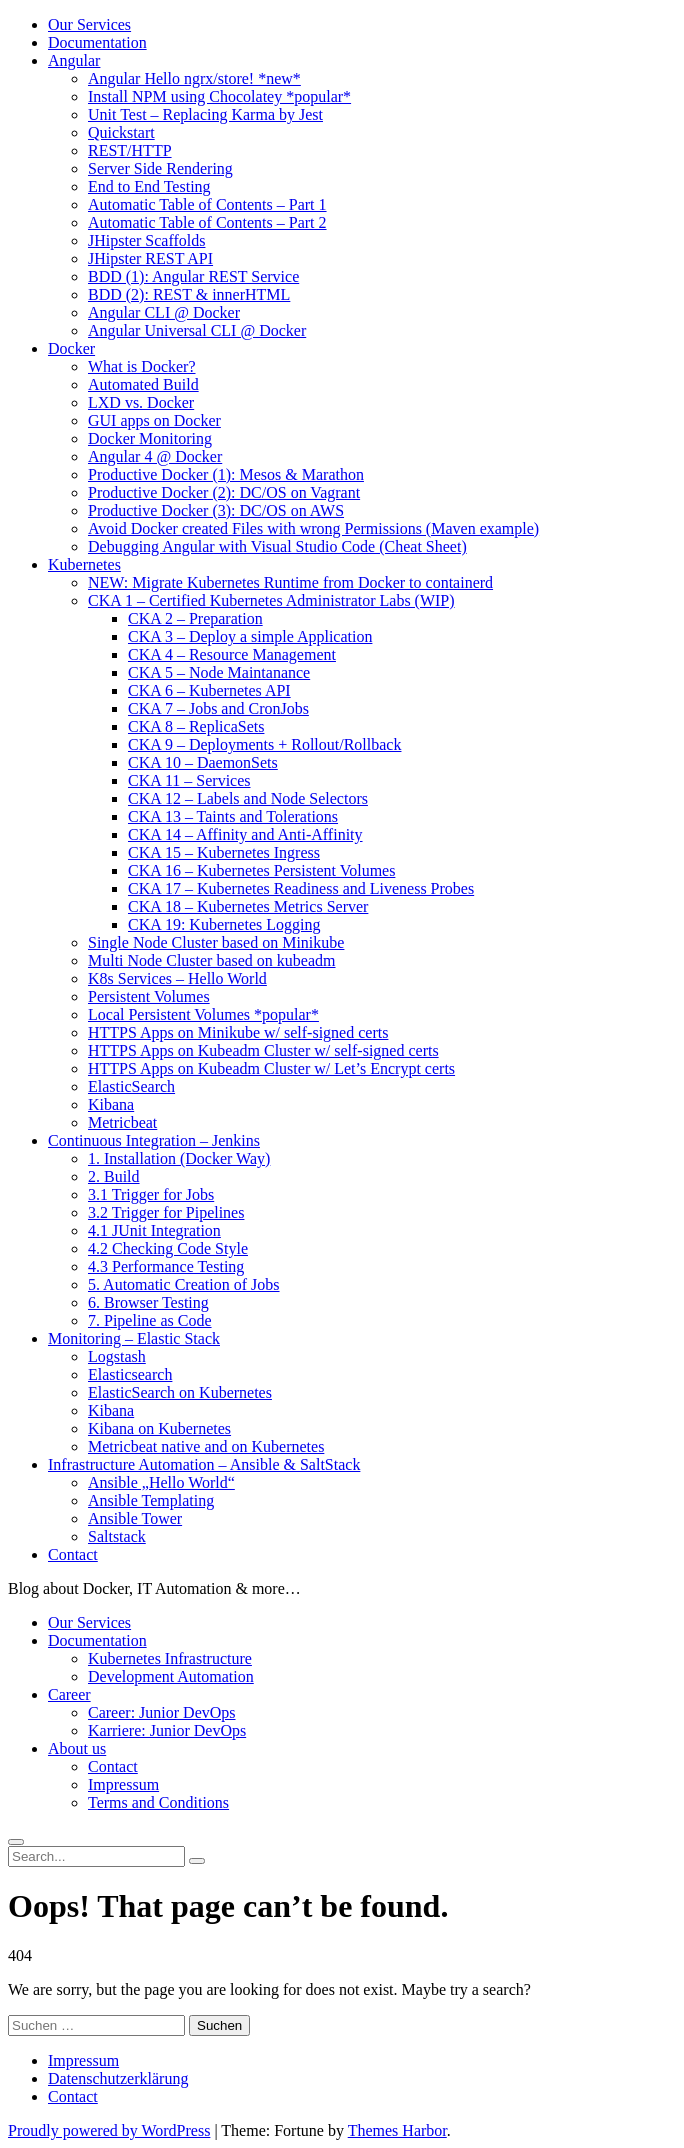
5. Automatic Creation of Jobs (184, 1284)
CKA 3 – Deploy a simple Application (250, 636)
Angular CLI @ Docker (164, 312)
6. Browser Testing (148, 1302)
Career (69, 1694)
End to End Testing (149, 186)
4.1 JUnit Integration (154, 1230)
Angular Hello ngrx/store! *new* (194, 78)
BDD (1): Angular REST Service (193, 276)
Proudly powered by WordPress (109, 2130)
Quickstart (121, 132)
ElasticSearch (131, 1086)
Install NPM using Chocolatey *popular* (219, 96)
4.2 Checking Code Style (168, 1248)
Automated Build (143, 384)
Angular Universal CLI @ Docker (197, 330)
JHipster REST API (150, 258)
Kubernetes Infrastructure (170, 1658)
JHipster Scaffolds (146, 240)
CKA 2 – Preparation (195, 618)
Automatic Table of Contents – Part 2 (207, 222)
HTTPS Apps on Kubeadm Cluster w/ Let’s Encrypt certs (271, 1068)
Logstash (117, 1356)
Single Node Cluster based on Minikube (216, 942)
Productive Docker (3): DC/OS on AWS (216, 510)
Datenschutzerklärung (118, 2078)
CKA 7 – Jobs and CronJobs (218, 708)
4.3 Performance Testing (166, 1266)
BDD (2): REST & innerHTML (189, 294)
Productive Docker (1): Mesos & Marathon (226, 474)
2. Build (114, 1176)
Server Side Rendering (160, 168)
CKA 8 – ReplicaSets (196, 726)
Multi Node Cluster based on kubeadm (212, 960)
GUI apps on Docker (154, 420)
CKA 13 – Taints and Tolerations (233, 816)
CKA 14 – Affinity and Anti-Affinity (245, 834)
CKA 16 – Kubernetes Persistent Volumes (261, 870)
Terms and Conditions (158, 1802)
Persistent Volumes (149, 996)
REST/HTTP (130, 150)
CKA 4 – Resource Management (232, 654)
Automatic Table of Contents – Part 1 (207, 204)
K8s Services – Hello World (177, 978)
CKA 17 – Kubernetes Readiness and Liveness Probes (301, 888)
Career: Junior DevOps (162, 1712)
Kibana (111, 1104)
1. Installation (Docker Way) (179, 1158)
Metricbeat (122, 1122)
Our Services (89, 24)
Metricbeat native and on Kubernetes (206, 1446)
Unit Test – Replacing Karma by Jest (205, 114)
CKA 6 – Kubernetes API (209, 690)
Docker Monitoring (150, 438)
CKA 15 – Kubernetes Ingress (224, 852)
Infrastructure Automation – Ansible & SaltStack (204, 1464)
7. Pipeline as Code (150, 1320)
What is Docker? (142, 366)
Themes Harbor (397, 2130)
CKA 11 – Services (189, 780)
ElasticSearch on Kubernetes (180, 1392)
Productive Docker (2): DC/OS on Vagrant (224, 492)
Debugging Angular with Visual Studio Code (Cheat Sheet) (277, 546)
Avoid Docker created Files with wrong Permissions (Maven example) (313, 528)
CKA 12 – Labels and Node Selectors (248, 798)
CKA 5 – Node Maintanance (219, 672)
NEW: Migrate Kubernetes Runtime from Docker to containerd (290, 582)
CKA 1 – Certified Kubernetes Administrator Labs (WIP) (271, 600)
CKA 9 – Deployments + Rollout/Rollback (264, 744)
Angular (74, 60)
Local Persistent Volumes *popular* (203, 1014)
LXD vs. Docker (141, 402)
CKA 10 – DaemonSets (203, 762)
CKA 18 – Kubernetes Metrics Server (248, 906)
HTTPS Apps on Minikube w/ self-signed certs (238, 1032)
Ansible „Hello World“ (161, 1482)
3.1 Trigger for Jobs (151, 1194)
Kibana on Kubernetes (159, 1428)
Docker (71, 348)
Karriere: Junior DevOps (167, 1730)
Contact (73, 1554)
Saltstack (117, 1536)
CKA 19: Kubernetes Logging (224, 924)
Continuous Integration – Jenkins (154, 1140)
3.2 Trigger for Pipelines (166, 1212)
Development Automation (171, 1676)
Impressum (123, 1784)
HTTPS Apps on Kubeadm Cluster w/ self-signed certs (263, 1050)
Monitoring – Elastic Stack (134, 1338)
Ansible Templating (151, 1500)
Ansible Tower (135, 1518)
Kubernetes (84, 564)
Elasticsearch (130, 1374)
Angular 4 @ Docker (155, 456)
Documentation (97, 42)
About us (77, 1748)
